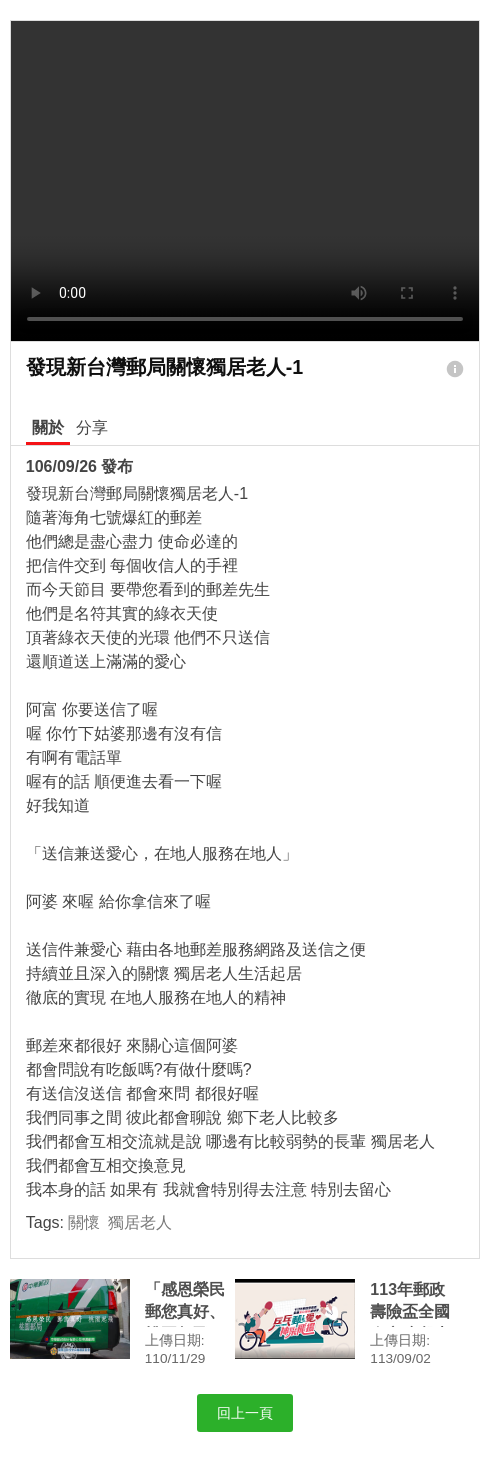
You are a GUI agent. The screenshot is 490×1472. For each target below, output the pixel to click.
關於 (48, 427)
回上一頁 (245, 1413)
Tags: (99, 1222)
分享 (92, 427)
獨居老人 (140, 1222)
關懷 (84, 1222)
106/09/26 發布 (80, 466)
